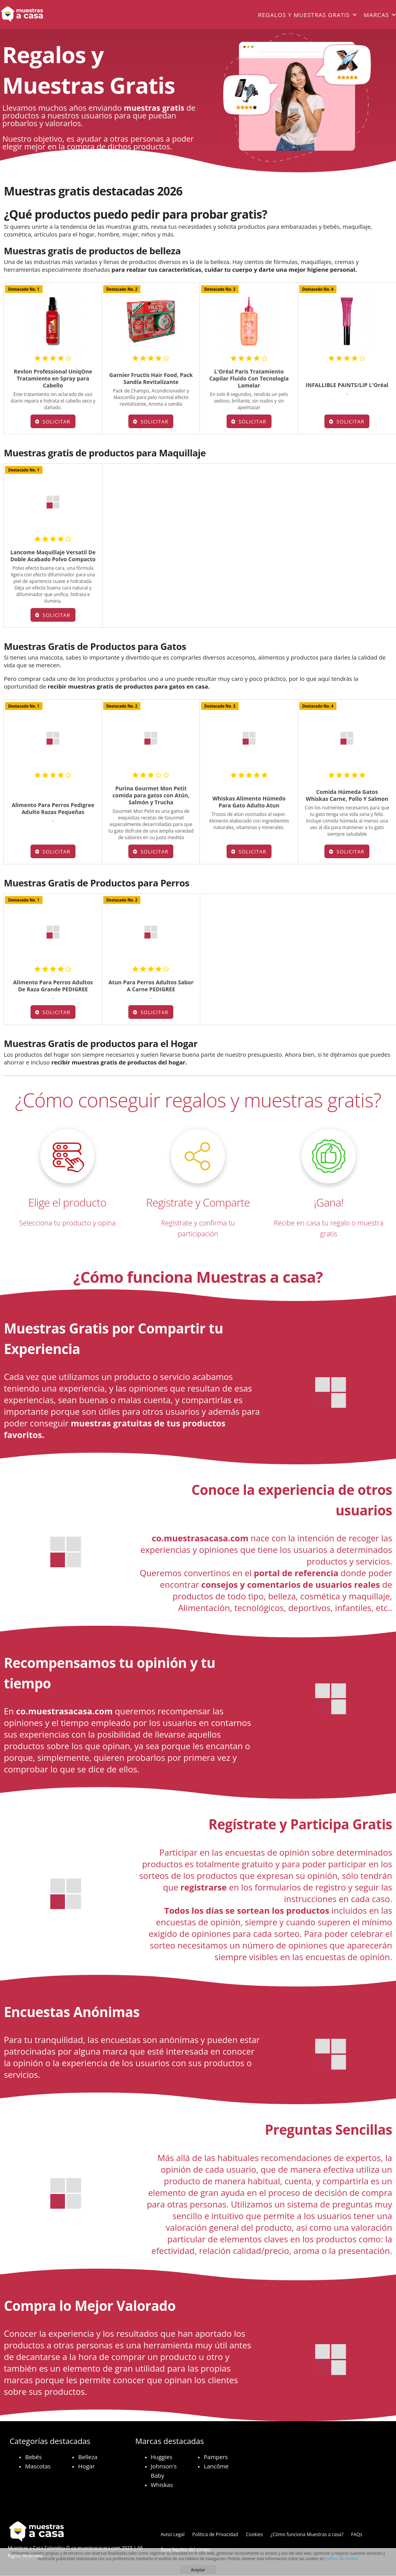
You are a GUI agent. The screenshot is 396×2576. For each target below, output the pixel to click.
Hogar (86, 2466)
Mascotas (38, 2466)
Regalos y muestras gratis (304, 15)
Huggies (161, 2457)
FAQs (356, 2534)
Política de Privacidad (215, 2534)
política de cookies (341, 2558)
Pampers (216, 2457)
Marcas (376, 15)
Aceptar (198, 2570)
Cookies (254, 2534)
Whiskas (162, 2485)
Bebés (33, 2457)
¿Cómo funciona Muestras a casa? (307, 2534)
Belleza (87, 2457)
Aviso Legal (172, 2534)
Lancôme (216, 2466)
